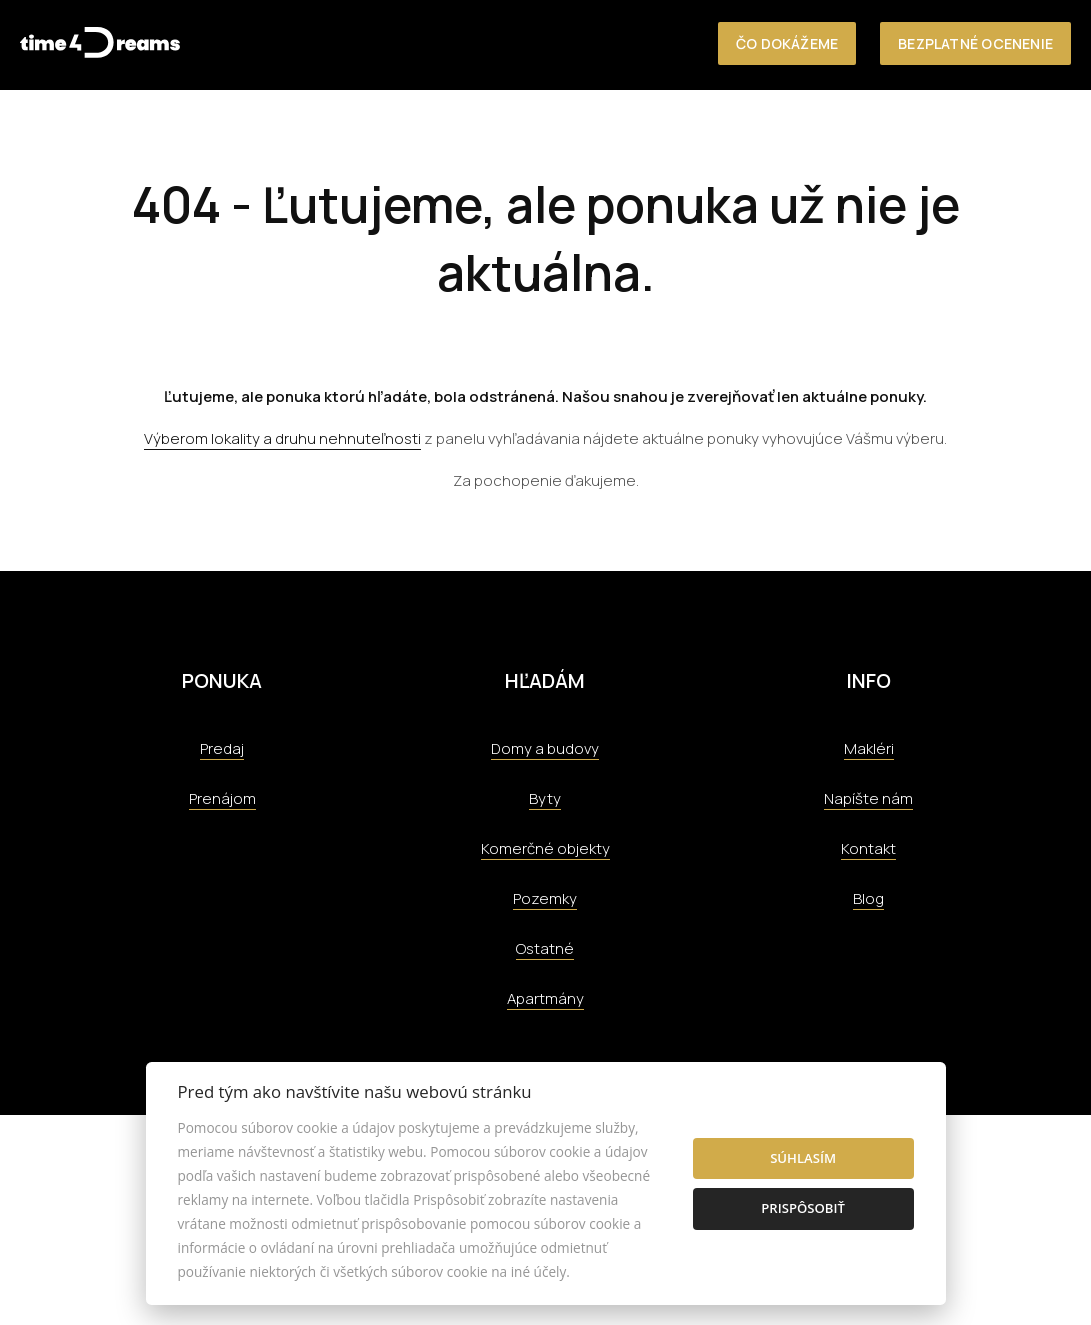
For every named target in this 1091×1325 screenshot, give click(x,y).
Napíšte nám (868, 798)
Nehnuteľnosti (546, 131)
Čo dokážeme (787, 43)
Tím (875, 131)
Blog (868, 898)
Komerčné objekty (545, 848)
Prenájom (222, 798)
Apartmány (545, 998)
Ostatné (545, 948)
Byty (545, 798)
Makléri (869, 748)
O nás (646, 131)
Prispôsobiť (803, 1208)
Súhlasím (803, 1158)
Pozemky (545, 898)
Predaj (222, 748)
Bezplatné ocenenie (975, 43)
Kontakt (1037, 131)
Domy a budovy (545, 748)
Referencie (800, 131)
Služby (713, 131)
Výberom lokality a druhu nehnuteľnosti (282, 438)
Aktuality (946, 131)
